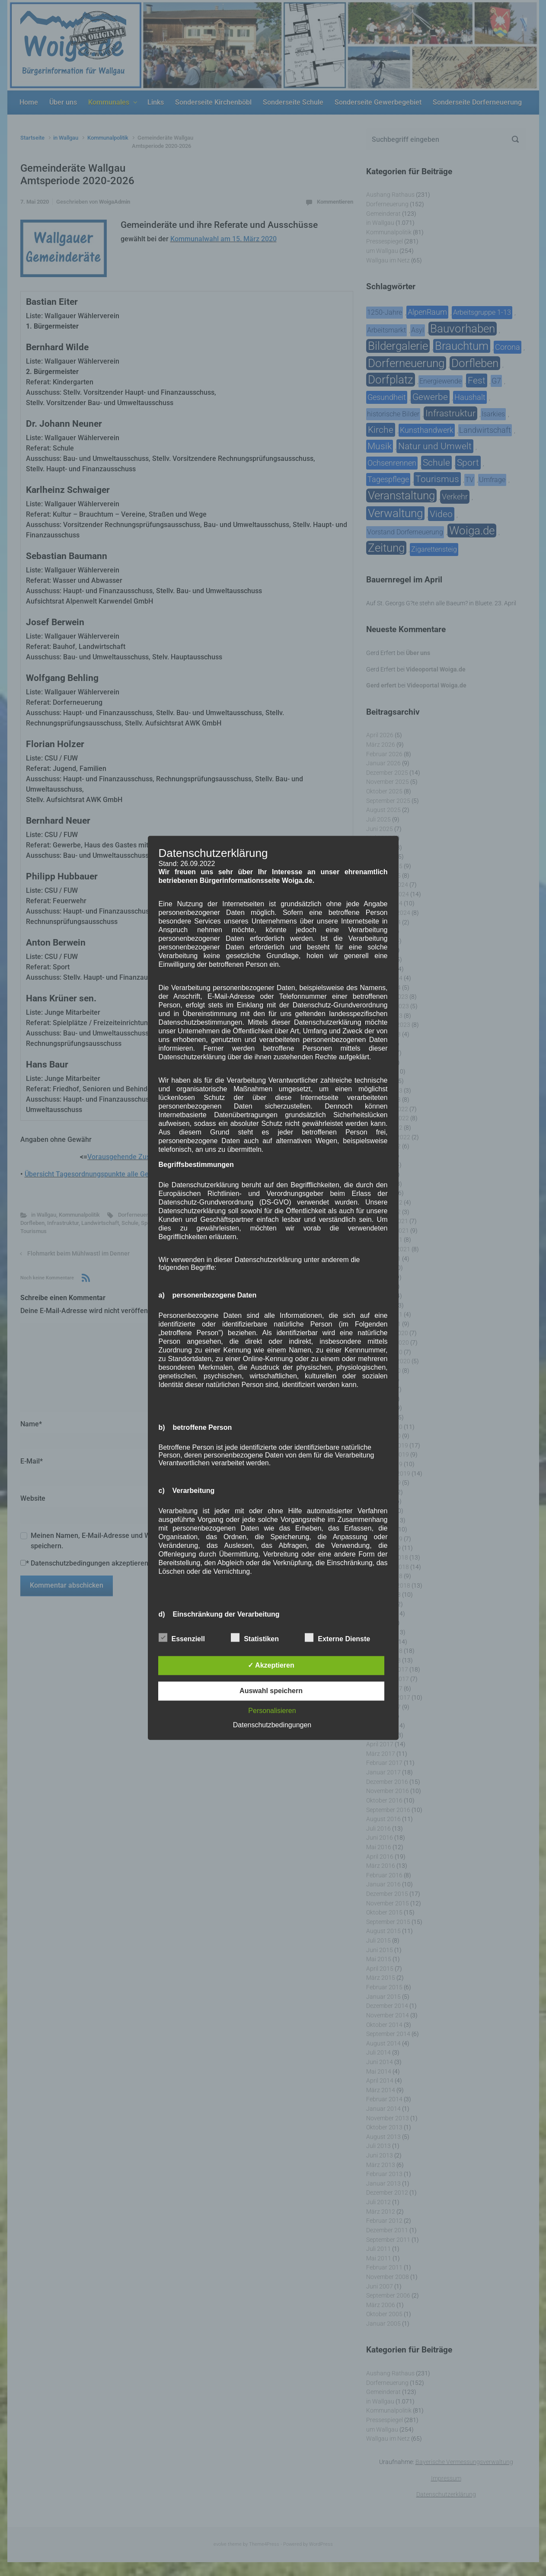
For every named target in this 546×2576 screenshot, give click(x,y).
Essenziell (182, 1638)
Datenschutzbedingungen (272, 1725)
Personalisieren (272, 1711)
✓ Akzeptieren (271, 1665)
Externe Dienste (337, 1638)
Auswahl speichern (271, 1691)
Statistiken (255, 1638)
